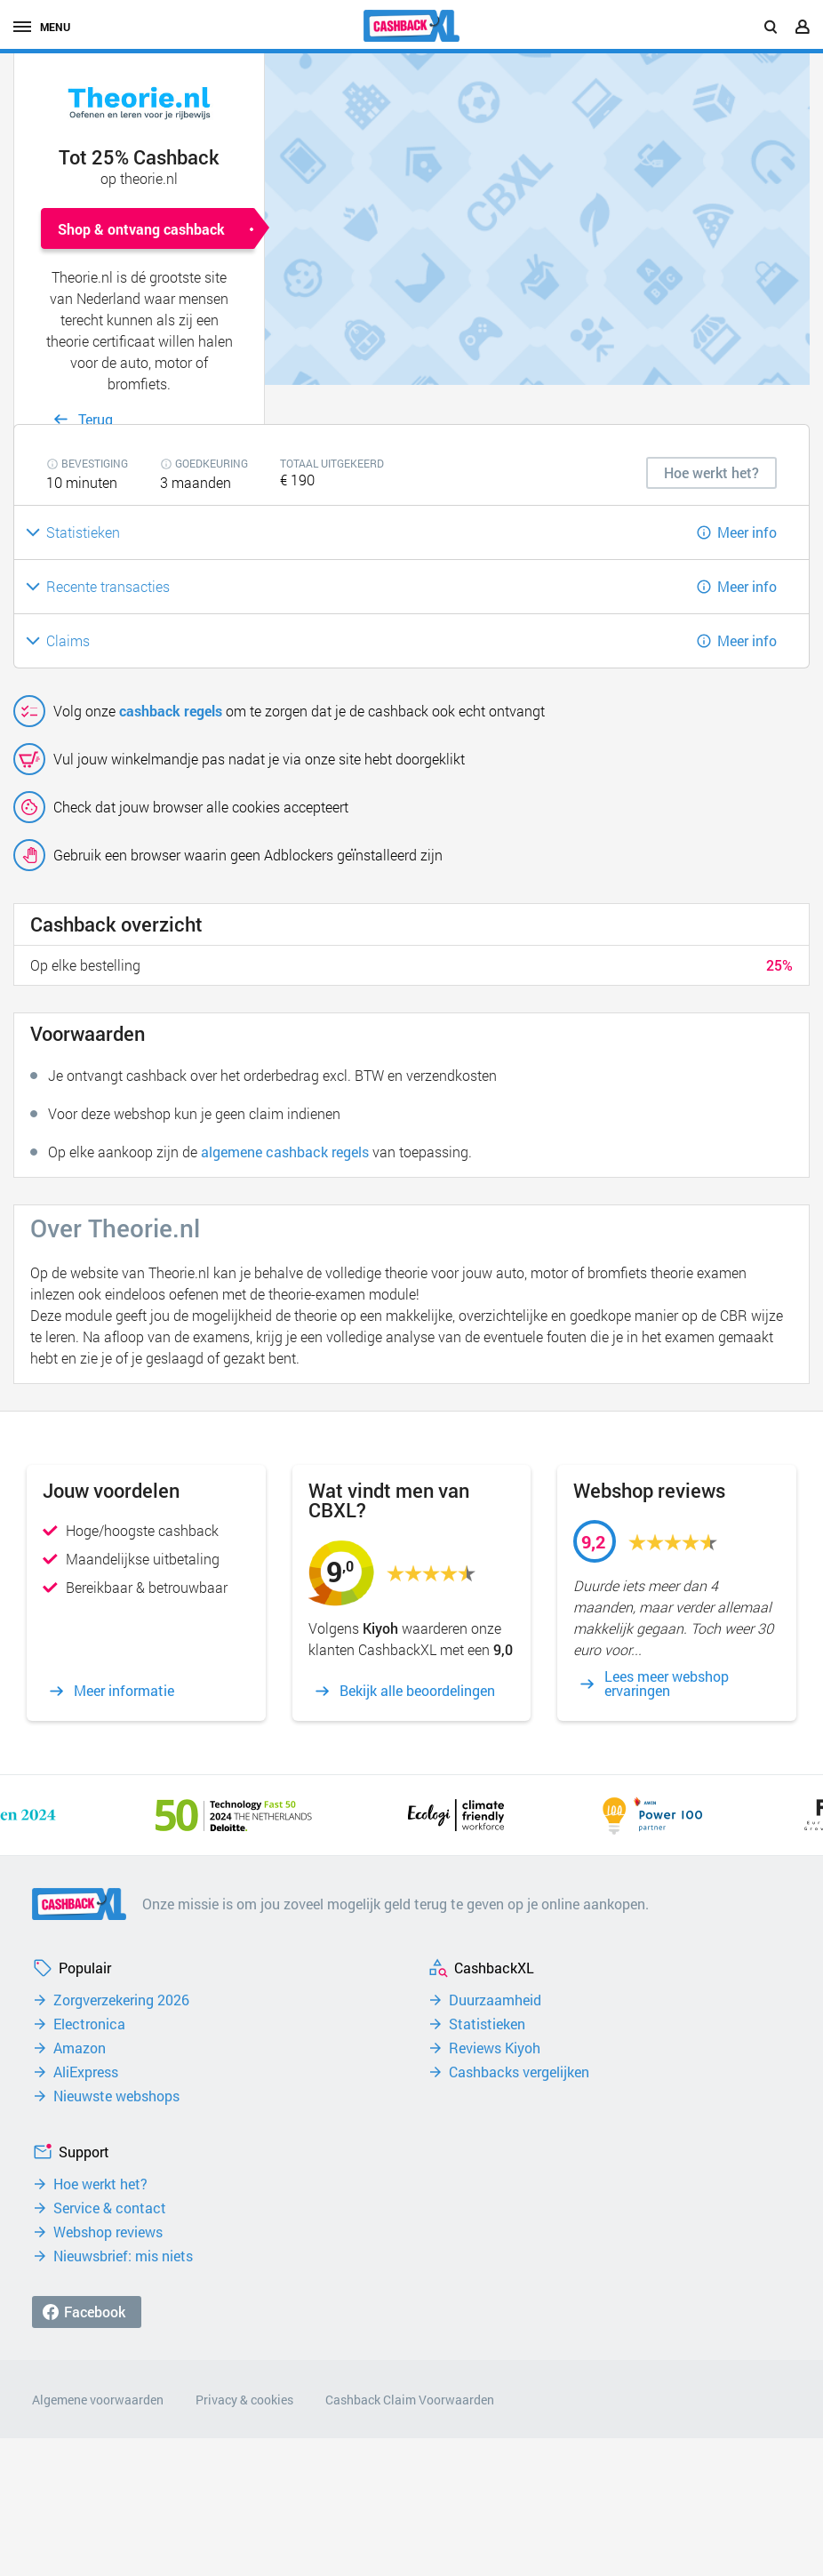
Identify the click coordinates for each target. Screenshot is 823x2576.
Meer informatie (124, 1691)
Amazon (79, 2048)
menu (41, 26)
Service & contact (109, 2208)
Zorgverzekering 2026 (121, 2000)
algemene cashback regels (285, 1151)
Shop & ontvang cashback (141, 229)
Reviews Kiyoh (494, 2048)
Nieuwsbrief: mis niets (123, 2256)
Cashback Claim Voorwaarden (409, 2399)
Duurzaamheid (495, 2000)
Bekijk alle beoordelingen (417, 1691)
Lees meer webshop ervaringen (666, 1683)
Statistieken (487, 2024)
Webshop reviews (108, 2232)
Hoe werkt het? (100, 2184)
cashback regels (170, 710)
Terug (95, 419)
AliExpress (85, 2072)
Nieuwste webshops (116, 2096)
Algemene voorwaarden (98, 2399)
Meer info (747, 532)
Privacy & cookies (244, 2399)
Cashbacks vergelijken (519, 2072)
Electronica (89, 2024)
